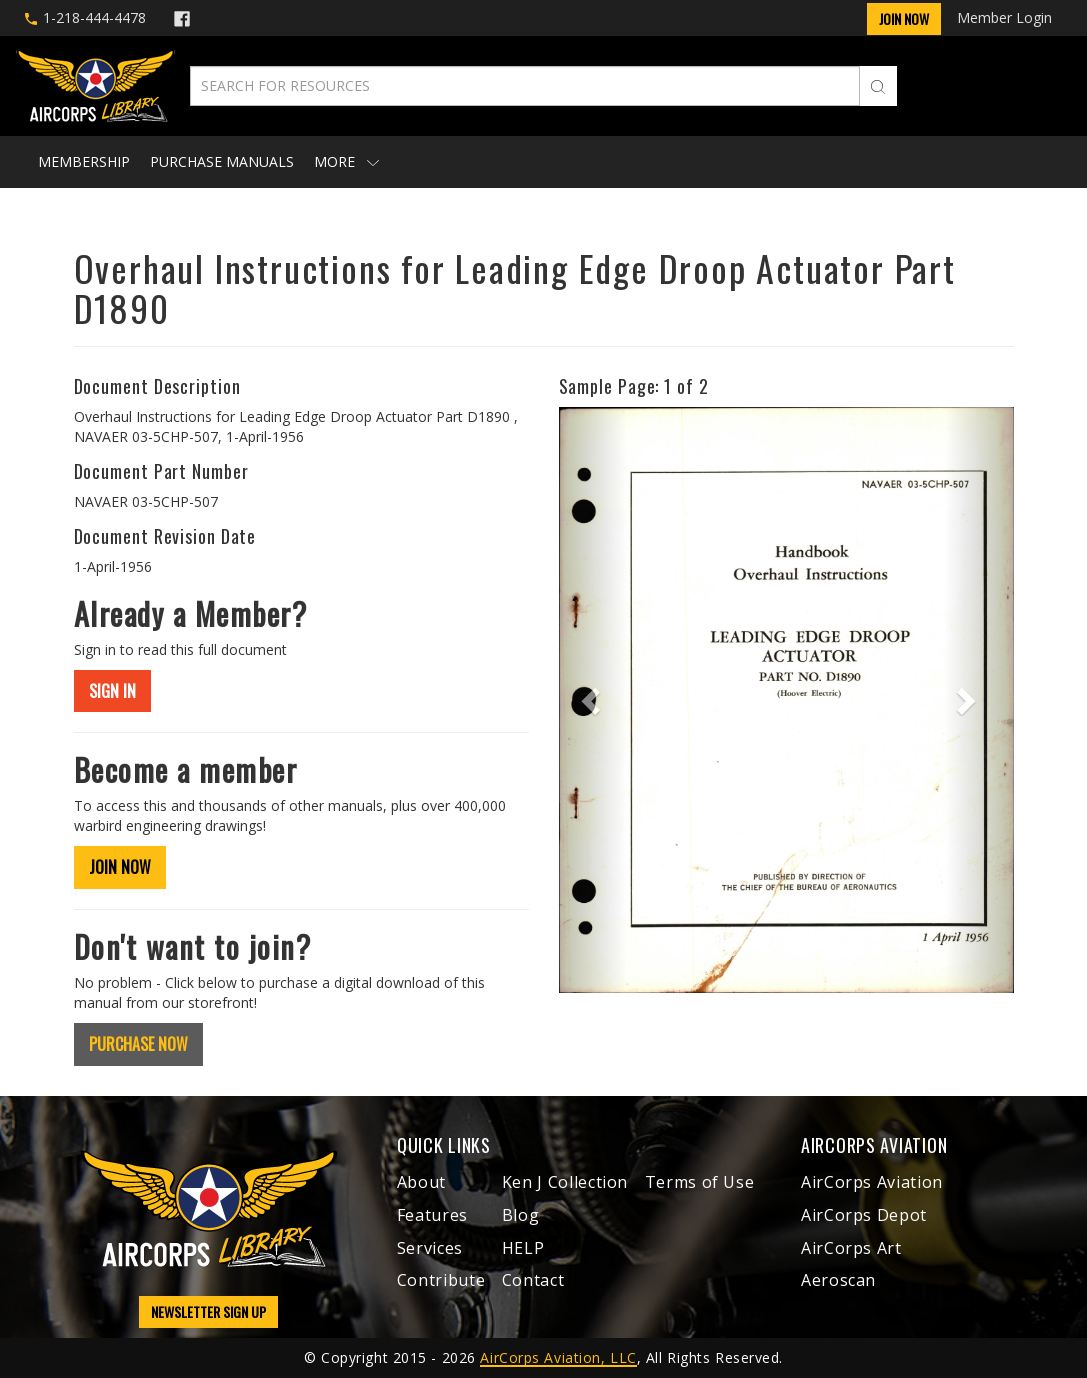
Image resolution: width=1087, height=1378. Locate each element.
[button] (593, 700)
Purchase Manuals (222, 161)
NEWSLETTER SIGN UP (208, 1311)
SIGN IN (112, 691)
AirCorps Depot (864, 1215)
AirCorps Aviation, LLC (558, 1357)
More (346, 161)
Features (432, 1215)
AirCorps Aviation (872, 1182)
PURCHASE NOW (138, 1044)
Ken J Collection (565, 1182)
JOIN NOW (120, 867)
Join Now (904, 18)
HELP (523, 1248)
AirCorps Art (851, 1248)
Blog (521, 1215)
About (421, 1182)
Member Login (1004, 17)
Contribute (441, 1280)
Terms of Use (700, 1182)
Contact (533, 1280)
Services (430, 1248)
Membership (84, 161)
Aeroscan (838, 1280)
